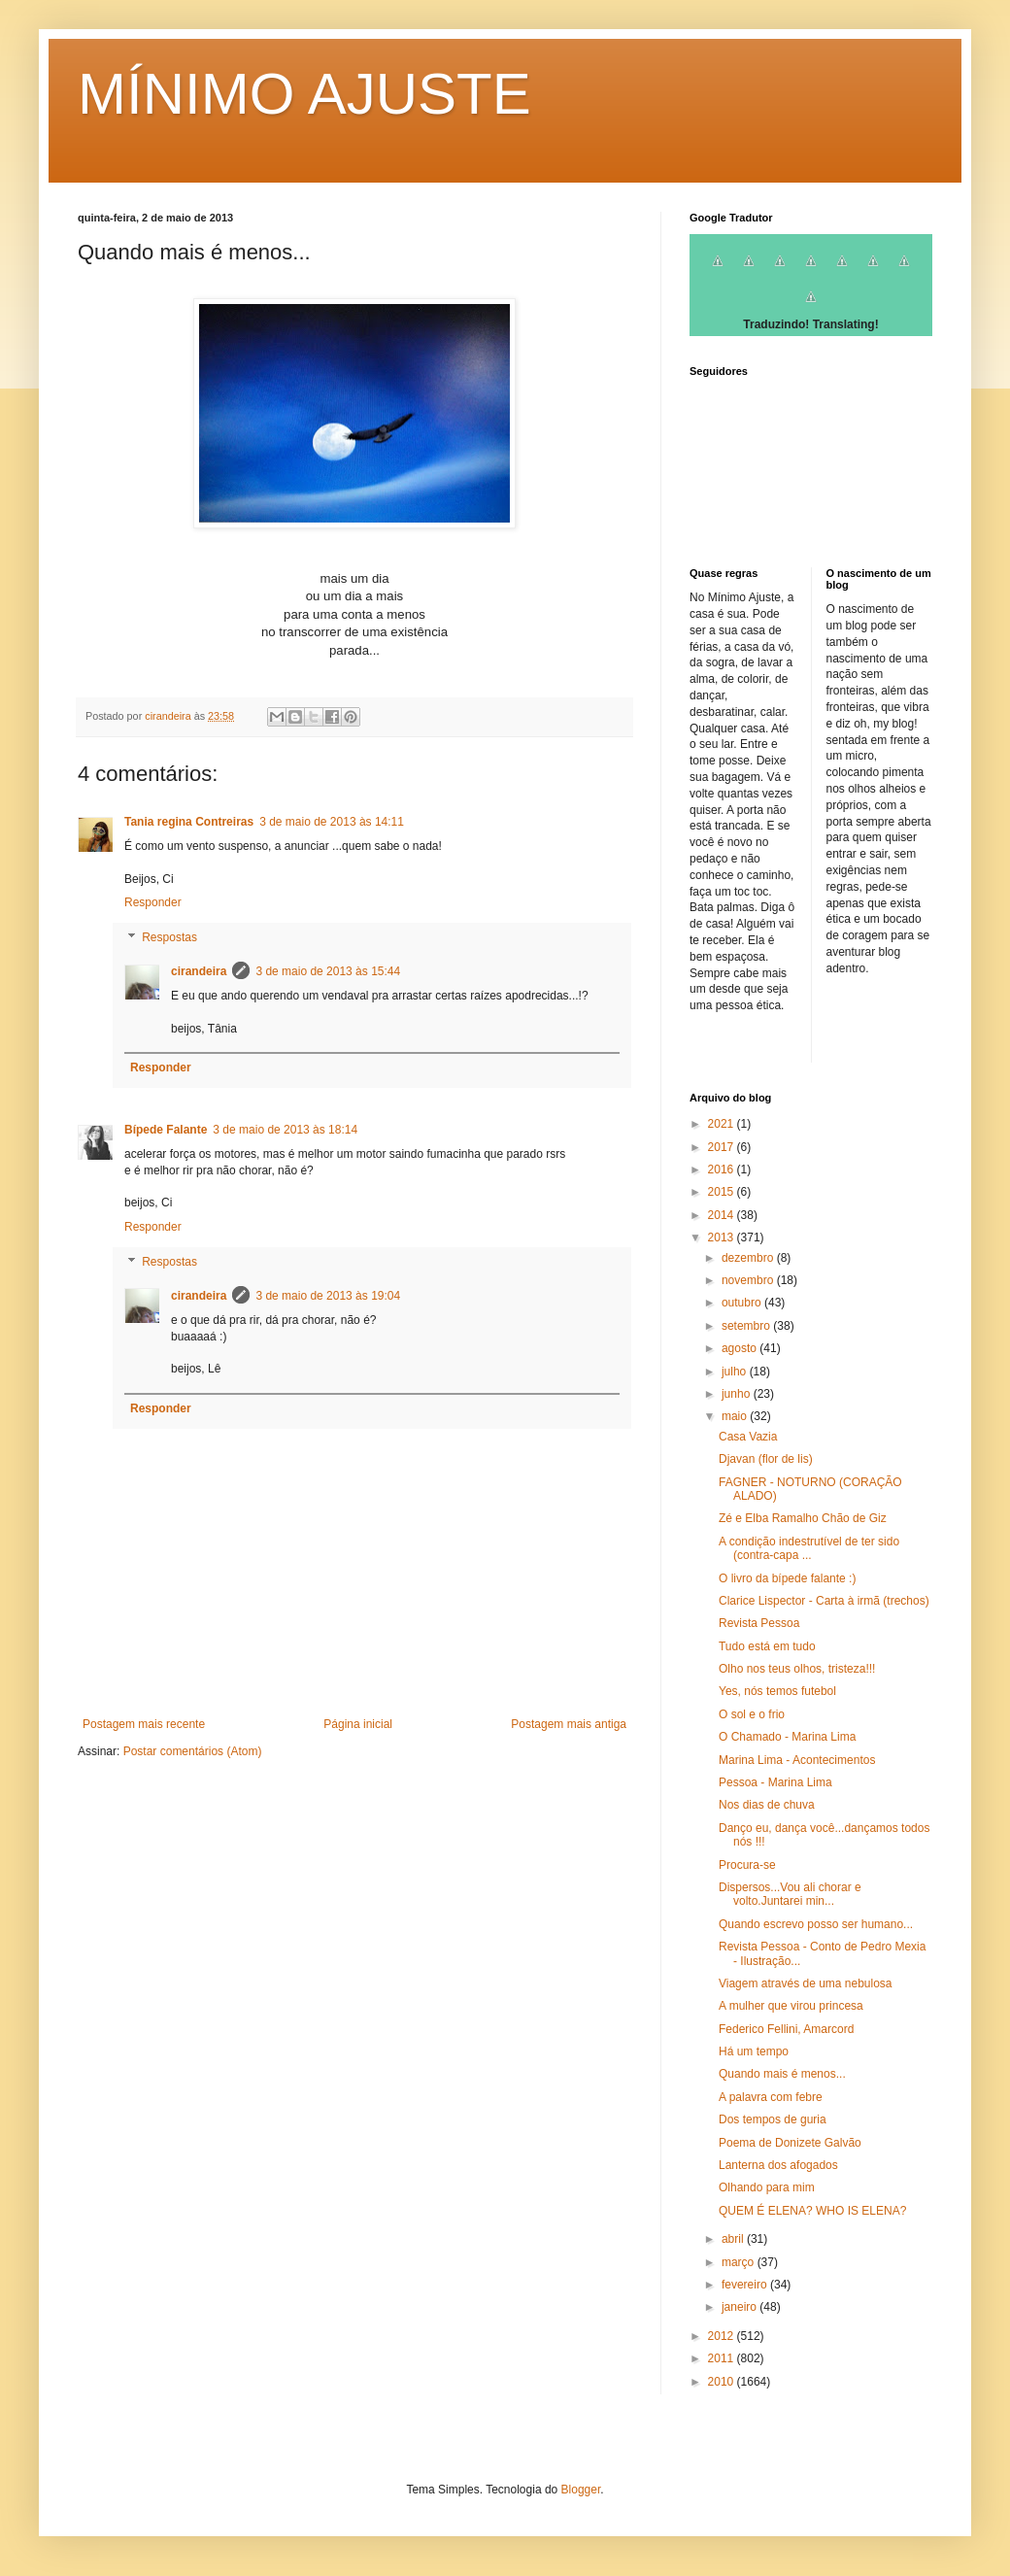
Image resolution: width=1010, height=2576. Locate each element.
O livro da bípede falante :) (787, 1578)
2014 (722, 1215)
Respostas (169, 937)
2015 (722, 1192)
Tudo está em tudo (767, 1646)
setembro (747, 1326)
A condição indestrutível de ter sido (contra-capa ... (809, 1548)
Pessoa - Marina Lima (775, 1782)
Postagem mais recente (144, 1724)
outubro (743, 1302)
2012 (722, 2336)
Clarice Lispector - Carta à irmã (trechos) (824, 1601)
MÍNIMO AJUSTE (304, 93)
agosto (740, 1348)
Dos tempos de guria (772, 2119)
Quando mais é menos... (782, 2074)
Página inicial (357, 1724)
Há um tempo (754, 2051)
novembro (749, 1280)
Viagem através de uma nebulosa (805, 1983)
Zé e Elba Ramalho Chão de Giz (803, 1518)
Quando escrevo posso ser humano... (816, 1924)
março (740, 2262)
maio (736, 1416)
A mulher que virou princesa (791, 2006)
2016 (722, 1169)
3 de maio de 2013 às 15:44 (327, 971)
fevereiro (746, 2284)
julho (736, 1371)
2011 (722, 2358)
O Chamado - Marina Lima (787, 1737)
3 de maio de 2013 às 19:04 (327, 1296)
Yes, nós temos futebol (777, 1691)
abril (734, 2239)
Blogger (581, 2489)
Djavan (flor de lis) (766, 1459)
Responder (153, 902)
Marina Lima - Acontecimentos (797, 1760)
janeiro (740, 2307)
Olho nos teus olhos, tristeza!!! (797, 1669)
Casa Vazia (748, 1436)
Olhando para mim (767, 2187)
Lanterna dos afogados (778, 2165)
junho (738, 1394)
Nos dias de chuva (767, 1805)
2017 (722, 1147)
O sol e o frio (752, 1714)
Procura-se (747, 1865)
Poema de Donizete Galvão (790, 2143)
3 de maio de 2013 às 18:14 (285, 1129)
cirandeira (198, 971)
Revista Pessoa (759, 1623)
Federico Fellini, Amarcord (786, 2029)
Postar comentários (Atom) (192, 1751)
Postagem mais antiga (568, 1724)
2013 (722, 1237)
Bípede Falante (165, 1129)
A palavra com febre (771, 2097)
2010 (722, 2382)
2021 (722, 1124)
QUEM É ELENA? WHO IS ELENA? (812, 2211)
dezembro (749, 1258)
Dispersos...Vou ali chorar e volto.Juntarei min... (790, 1894)
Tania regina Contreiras (188, 822)
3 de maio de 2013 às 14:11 (331, 822)
